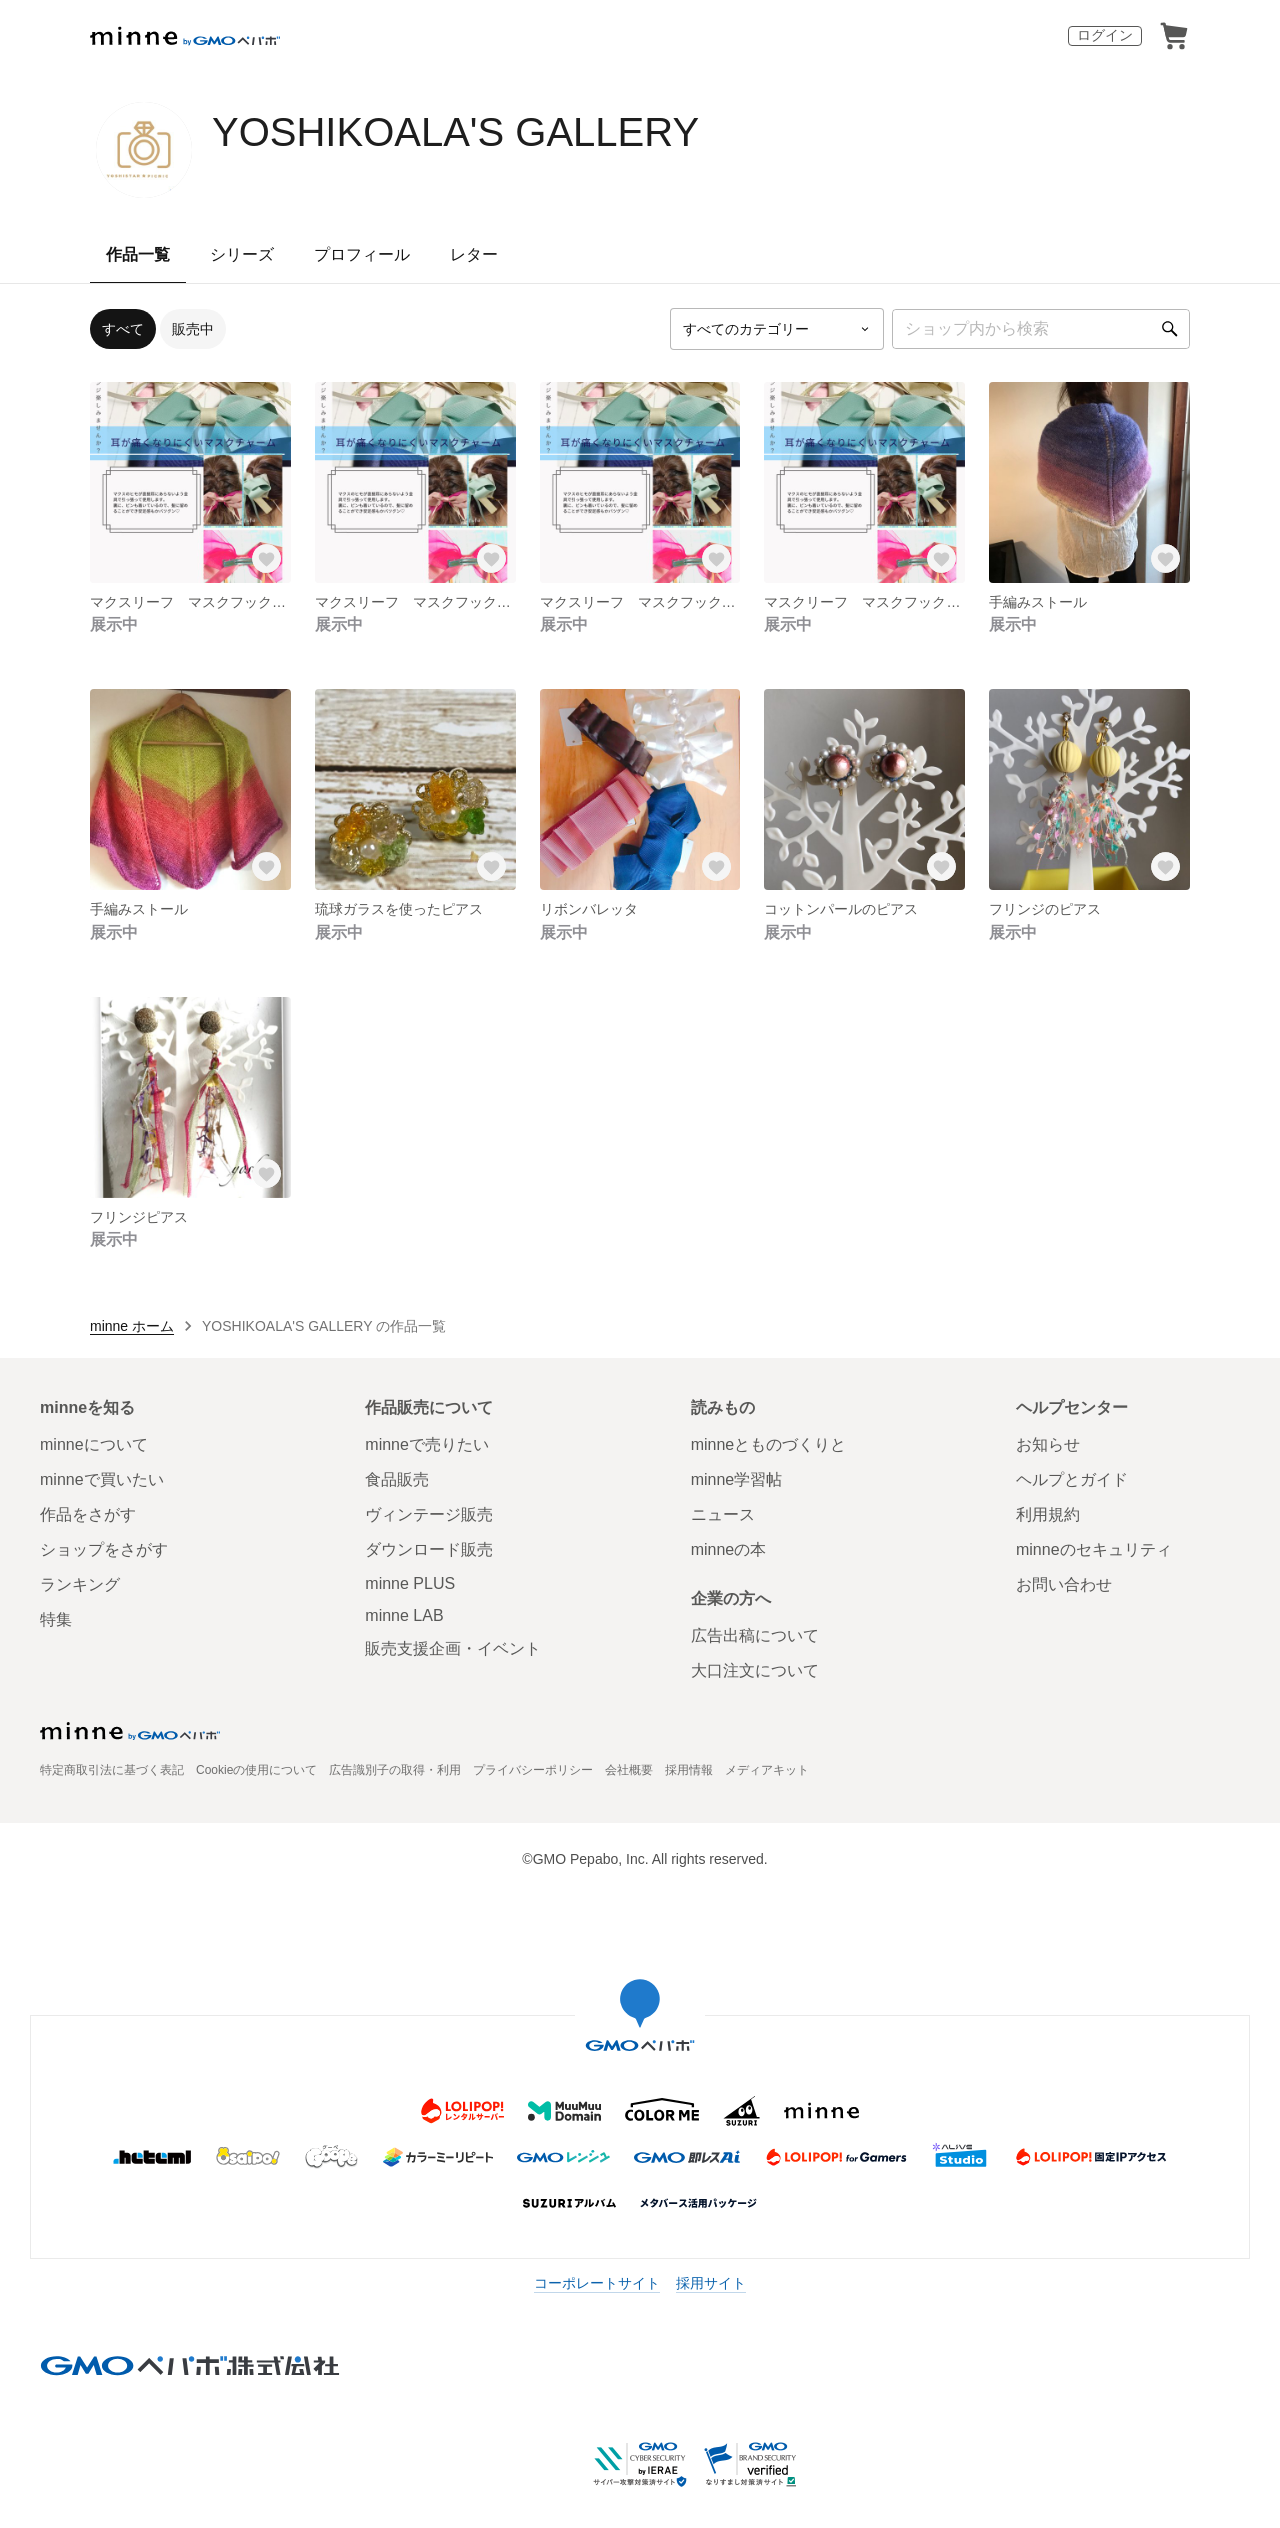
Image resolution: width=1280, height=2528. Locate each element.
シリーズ (242, 254)
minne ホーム (132, 1326)
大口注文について (755, 1670)
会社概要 (629, 1770)
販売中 (193, 329)
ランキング (80, 1584)
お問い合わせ (1064, 1584)
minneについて (94, 1444)
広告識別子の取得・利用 (395, 1770)
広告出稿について (755, 1635)
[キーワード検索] (1041, 329)
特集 (56, 1619)
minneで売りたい (427, 1444)
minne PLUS (410, 1583)
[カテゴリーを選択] (777, 329)
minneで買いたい (102, 1479)
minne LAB (404, 1615)
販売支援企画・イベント (453, 1648)
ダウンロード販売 (429, 1549)
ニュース (723, 1514)
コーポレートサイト (597, 2283)
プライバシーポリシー (533, 1770)
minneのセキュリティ (1094, 1549)
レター (474, 254)
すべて (123, 329)
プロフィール (362, 254)
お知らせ (1048, 1444)
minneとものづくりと (769, 1444)
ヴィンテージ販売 (429, 1514)
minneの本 (729, 1549)
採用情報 (689, 1770)
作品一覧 (138, 254)
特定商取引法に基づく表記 (112, 1770)
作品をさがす (88, 1514)
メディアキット (767, 1770)
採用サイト (711, 2283)
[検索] (1170, 329)
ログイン (1105, 35)
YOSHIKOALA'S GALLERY (455, 132)
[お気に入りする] (267, 559)
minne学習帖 (737, 1479)
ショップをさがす (104, 1549)
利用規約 (1048, 1514)
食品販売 (397, 1479)
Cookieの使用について (256, 1770)
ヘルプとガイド (1072, 1479)
